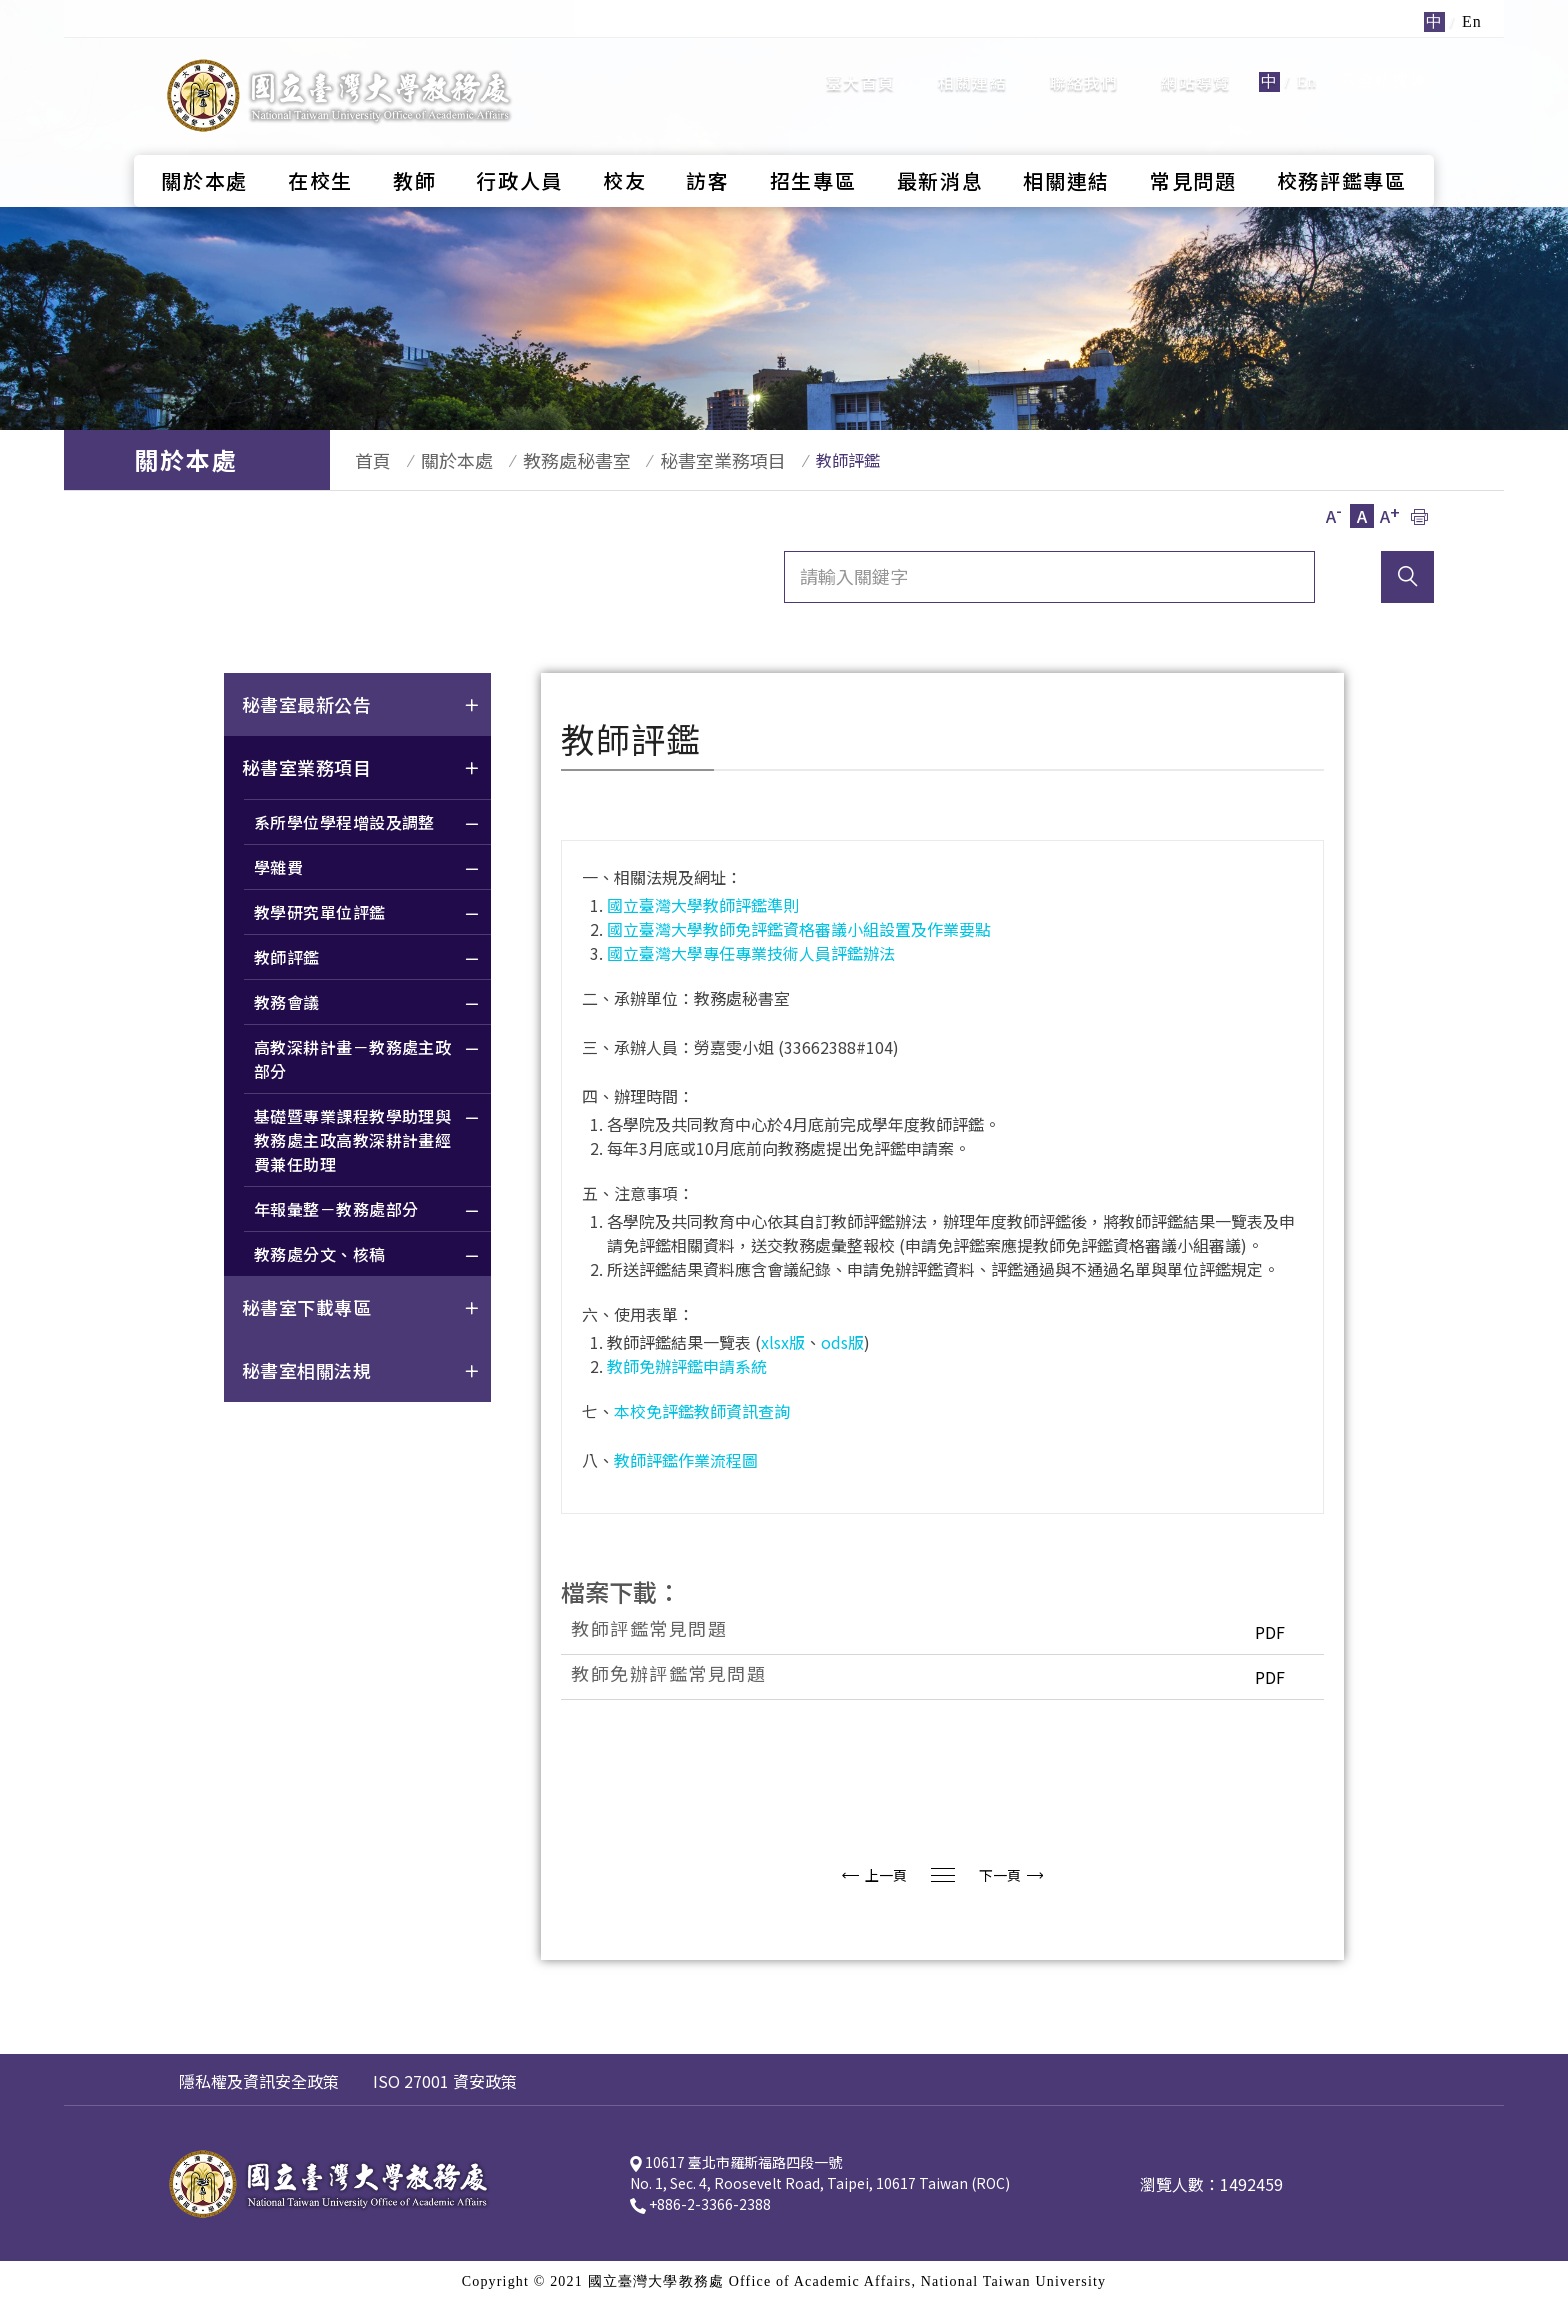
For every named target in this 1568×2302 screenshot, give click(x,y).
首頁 (363, 460)
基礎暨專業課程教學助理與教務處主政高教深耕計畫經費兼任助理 (367, 1142)
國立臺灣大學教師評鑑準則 (703, 905)
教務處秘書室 (547, 460)
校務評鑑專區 (1342, 145)
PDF (1265, 1632)
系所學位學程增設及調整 (367, 824)
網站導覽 (1195, 65)
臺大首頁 (860, 65)
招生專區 (813, 145)
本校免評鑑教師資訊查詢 (702, 1411)
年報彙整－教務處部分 (367, 1211)
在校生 (320, 145)
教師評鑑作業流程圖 (686, 1460)
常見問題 (1193, 145)
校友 (624, 145)
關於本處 (204, 145)
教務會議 (367, 1004)
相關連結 (972, 65)
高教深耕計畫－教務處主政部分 (367, 1061)
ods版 (842, 1342)
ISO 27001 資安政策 (445, 2081)
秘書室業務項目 (684, 460)
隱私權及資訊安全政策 (259, 2081)
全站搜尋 (1383, 63)
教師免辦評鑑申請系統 (687, 1366)
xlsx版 (783, 1342)
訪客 (707, 145)
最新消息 (940, 145)
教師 (414, 145)
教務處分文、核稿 (367, 1256)
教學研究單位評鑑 (367, 914)
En (1307, 64)
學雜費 (367, 869)
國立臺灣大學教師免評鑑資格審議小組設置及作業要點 (799, 929)
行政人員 (519, 145)
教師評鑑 (367, 959)
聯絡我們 (1084, 65)
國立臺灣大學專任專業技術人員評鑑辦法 (751, 953)
